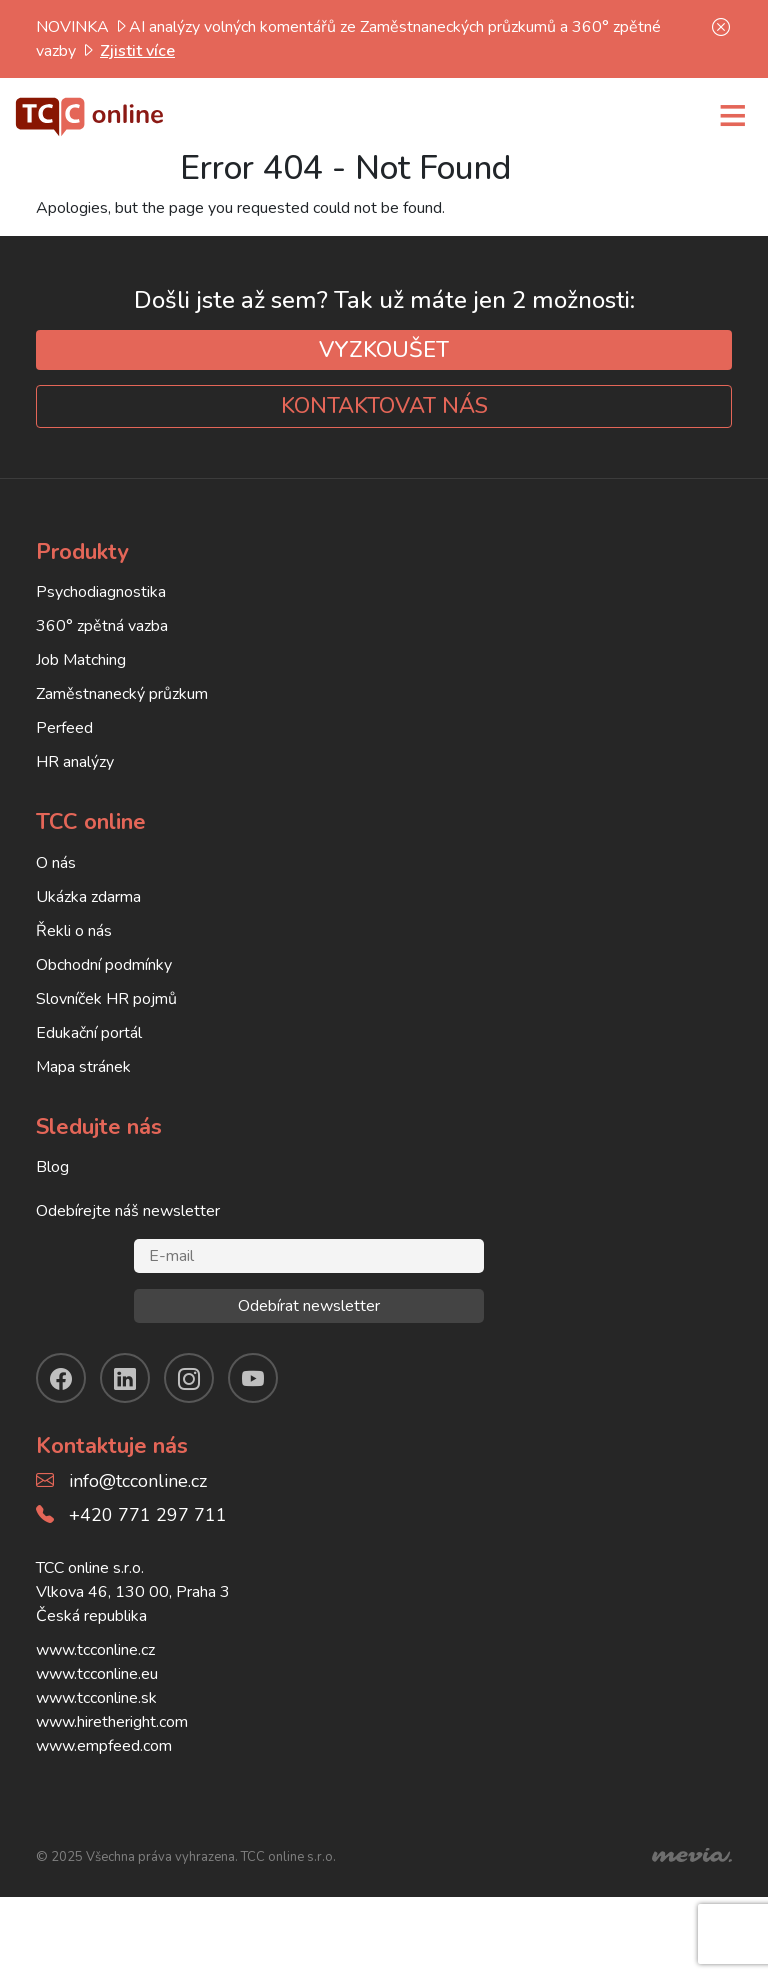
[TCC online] (90, 114)
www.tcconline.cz (95, 1650)
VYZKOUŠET (384, 350)
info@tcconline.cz (138, 1481)
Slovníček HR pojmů (106, 999)
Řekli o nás (74, 931)
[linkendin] (125, 1378)
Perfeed (64, 728)
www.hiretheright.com (112, 1722)
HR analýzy (75, 762)
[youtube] (253, 1378)
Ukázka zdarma (88, 897)
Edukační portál (89, 1033)
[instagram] (189, 1378)
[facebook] (61, 1378)
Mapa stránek (83, 1067)
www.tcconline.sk (96, 1698)
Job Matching (81, 660)
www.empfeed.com (104, 1746)
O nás (56, 863)
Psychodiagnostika (101, 592)
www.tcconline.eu (97, 1674)
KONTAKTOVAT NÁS (384, 406)
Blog (52, 1167)
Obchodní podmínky (104, 965)
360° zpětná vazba (102, 626)
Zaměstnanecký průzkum (122, 694)
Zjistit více (137, 51)
